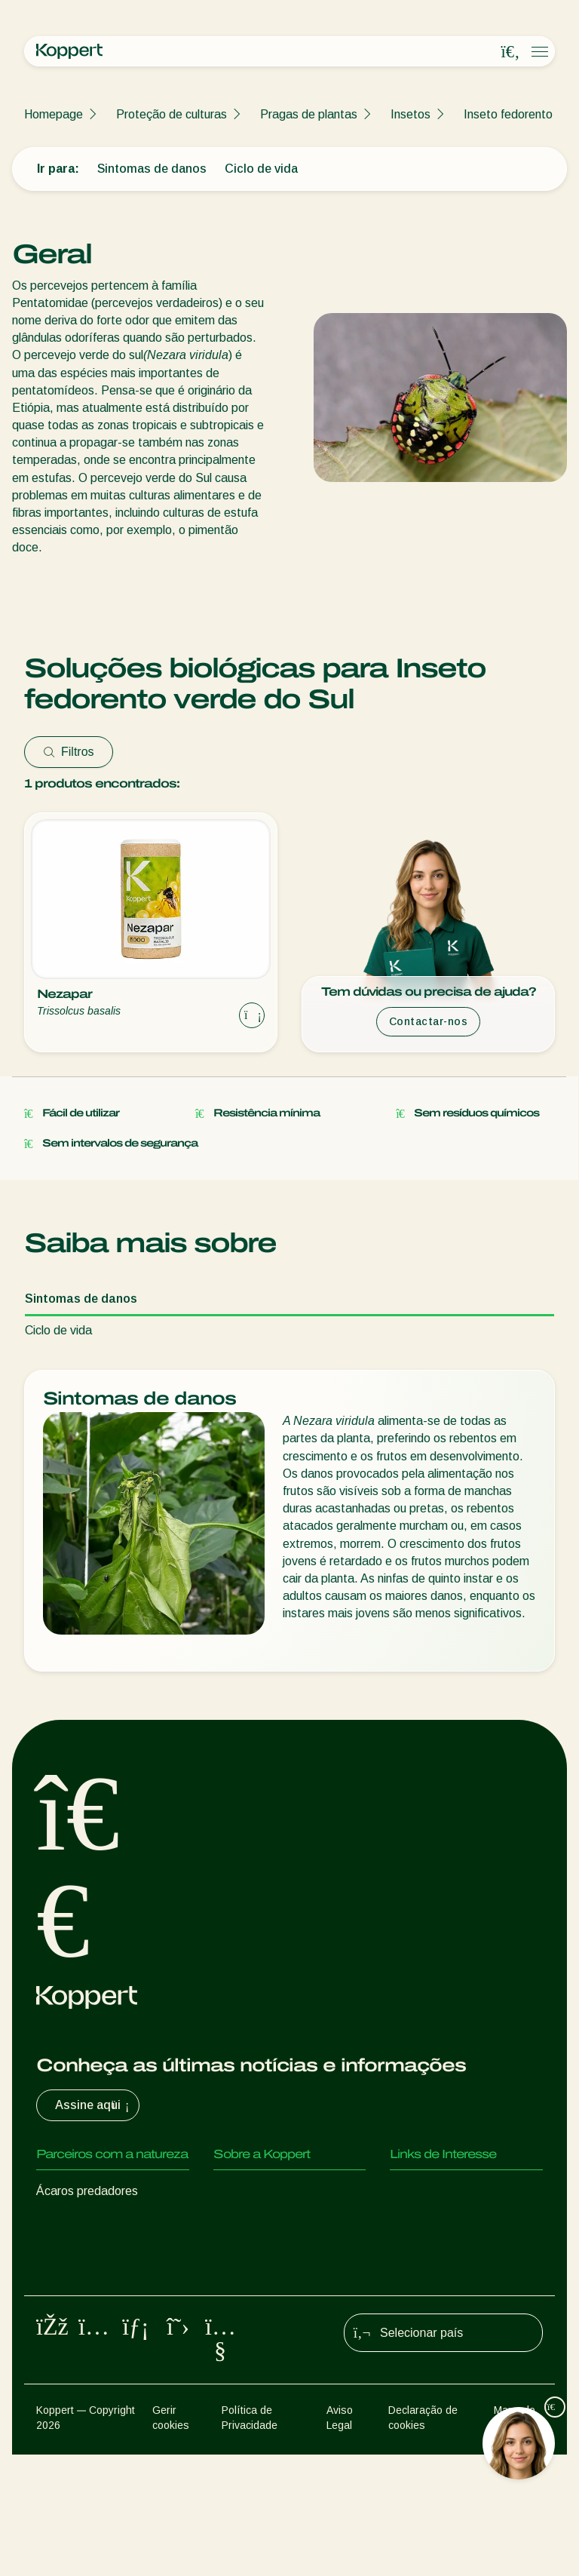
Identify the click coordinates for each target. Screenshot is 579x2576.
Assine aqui (94, 2105)
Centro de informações (273, 2221)
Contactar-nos (428, 1021)
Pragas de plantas (308, 114)
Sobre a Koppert (257, 2191)
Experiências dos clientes (457, 2191)
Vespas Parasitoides (91, 2251)
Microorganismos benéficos (108, 2311)
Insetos (410, 114)
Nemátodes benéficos (95, 2281)
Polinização (66, 2372)
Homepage (53, 114)
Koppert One (424, 2221)
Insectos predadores (91, 2221)
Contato (235, 2251)
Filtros (68, 751)
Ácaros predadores (87, 2191)
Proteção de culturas (171, 114)
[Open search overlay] (510, 52)
